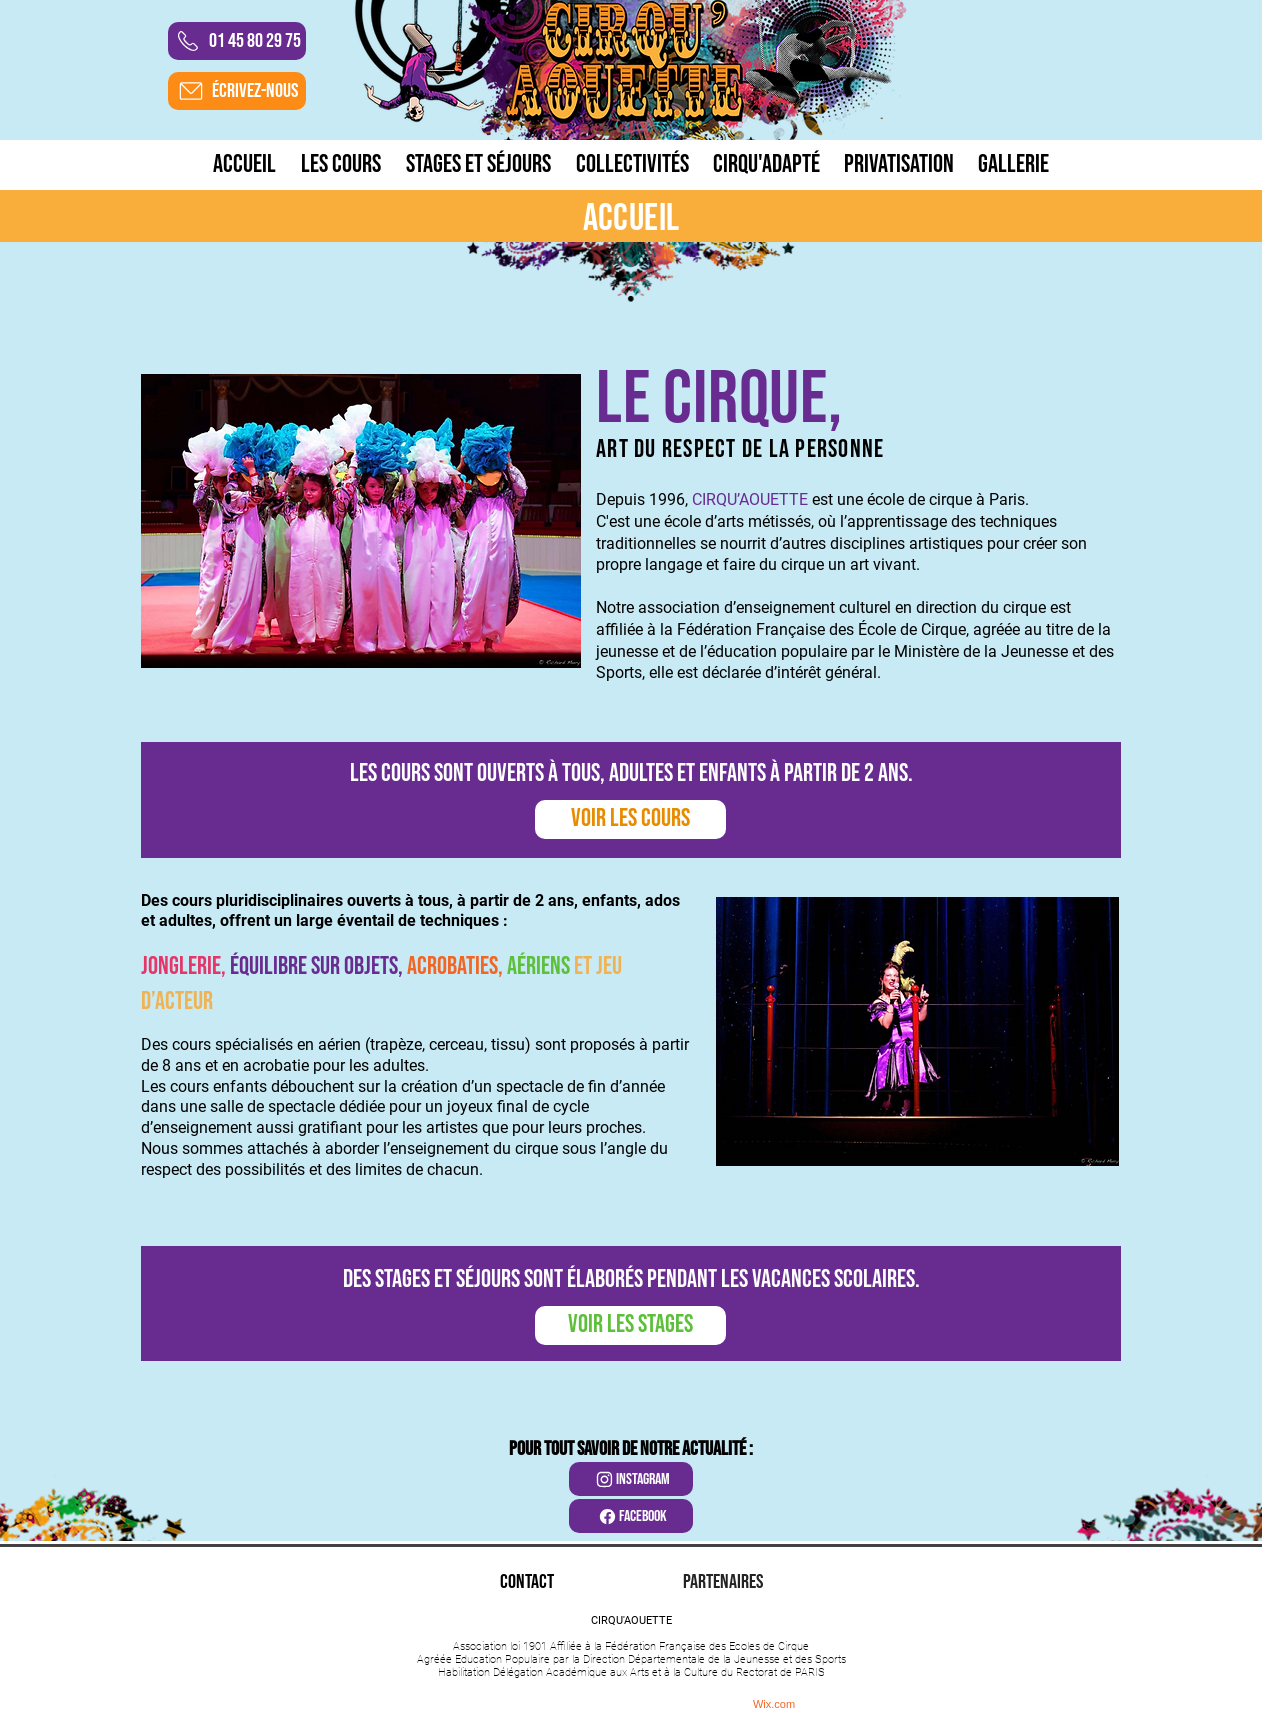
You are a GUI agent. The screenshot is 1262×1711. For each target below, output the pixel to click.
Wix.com (774, 1704)
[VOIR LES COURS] (630, 819)
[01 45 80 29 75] (237, 41)
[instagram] (631, 1479)
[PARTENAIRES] (723, 1582)
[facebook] (631, 1516)
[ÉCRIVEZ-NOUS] (237, 91)
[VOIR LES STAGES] (630, 1325)
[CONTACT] (527, 1582)
